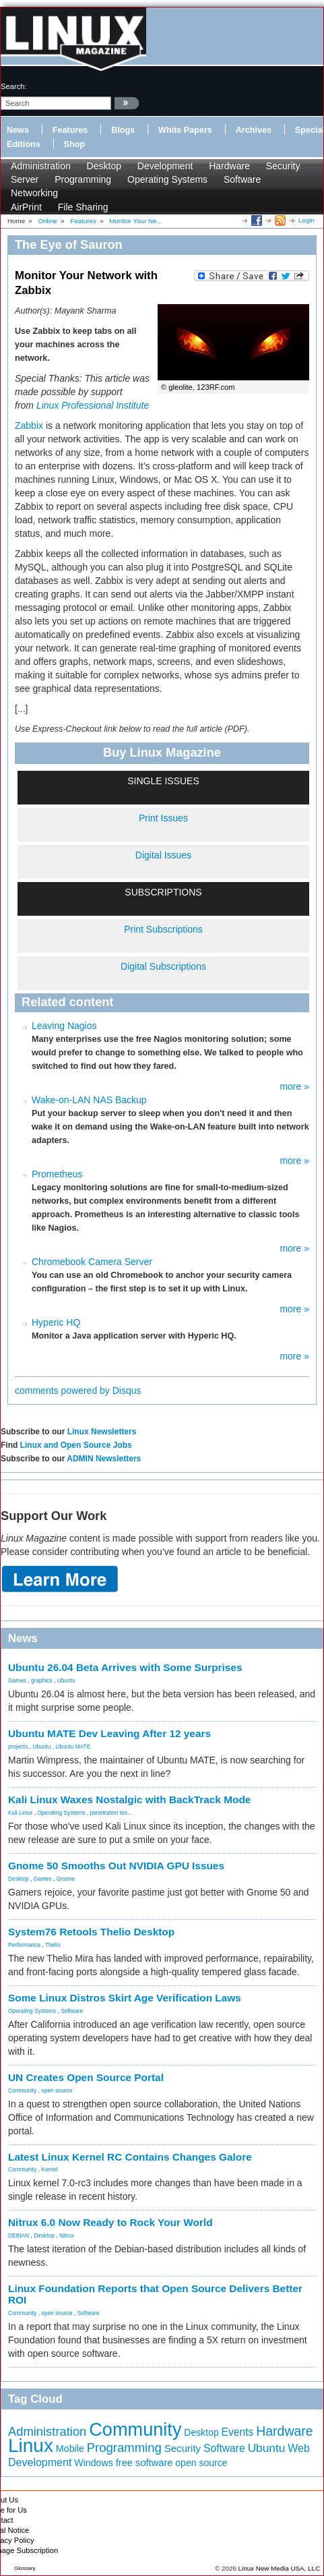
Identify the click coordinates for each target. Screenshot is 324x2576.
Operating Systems (167, 179)
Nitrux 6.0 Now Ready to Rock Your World (110, 2222)
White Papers (185, 130)
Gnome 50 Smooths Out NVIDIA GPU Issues (116, 1865)
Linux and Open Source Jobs (76, 1445)
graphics (42, 1680)
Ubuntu (66, 1680)
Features (70, 130)
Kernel (49, 2169)
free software (144, 2462)
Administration (41, 165)
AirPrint (26, 207)
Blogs (123, 130)
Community (22, 2090)
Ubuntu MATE (72, 1746)
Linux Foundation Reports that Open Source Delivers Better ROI (155, 2294)
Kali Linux (20, 1812)
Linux (30, 2445)
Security (283, 165)
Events (238, 2432)
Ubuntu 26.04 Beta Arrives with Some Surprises (125, 1667)
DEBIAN (18, 2235)
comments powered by (78, 1390)
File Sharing (83, 207)
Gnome (66, 1878)
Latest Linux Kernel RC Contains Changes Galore (130, 2157)
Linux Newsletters (102, 1431)
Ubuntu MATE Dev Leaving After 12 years (109, 1733)
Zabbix (29, 425)
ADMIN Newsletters (104, 1458)
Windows (93, 2462)
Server (24, 179)
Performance (24, 1944)
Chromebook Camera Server (92, 1261)
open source (56, 2090)
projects (18, 1746)
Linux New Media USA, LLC (279, 2568)
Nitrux (66, 2235)
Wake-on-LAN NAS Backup (89, 1099)
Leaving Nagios (64, 1025)
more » (294, 1086)
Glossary (25, 2568)
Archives (253, 130)
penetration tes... (111, 1812)
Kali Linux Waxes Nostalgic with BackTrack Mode (129, 1799)
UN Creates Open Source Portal (86, 2077)
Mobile (70, 2448)
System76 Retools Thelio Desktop (91, 1931)
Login (306, 220)
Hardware (229, 165)
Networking (34, 192)
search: (14, 86)
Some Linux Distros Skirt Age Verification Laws (124, 1997)
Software (242, 179)
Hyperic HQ (56, 1322)
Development (165, 165)
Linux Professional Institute (92, 405)
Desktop (104, 165)
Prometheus (57, 1174)
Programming (83, 179)
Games (17, 1680)
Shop (74, 144)
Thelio (53, 1944)
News (18, 130)
